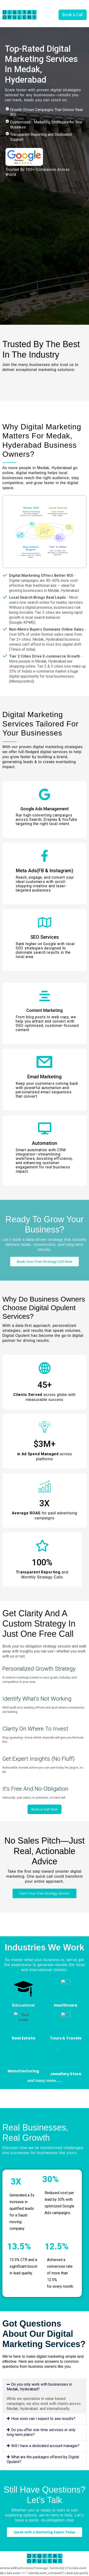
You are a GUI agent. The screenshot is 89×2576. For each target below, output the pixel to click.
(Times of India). (22, 649)
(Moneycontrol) (21, 681)
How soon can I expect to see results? (43, 2418)
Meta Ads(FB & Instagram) (44, 870)
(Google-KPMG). (22, 622)
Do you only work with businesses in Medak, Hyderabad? (39, 2386)
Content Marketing (44, 1010)
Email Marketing (44, 1077)
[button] (44, 2386)
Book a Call (72, 14)
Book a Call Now (44, 1809)
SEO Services (44, 937)
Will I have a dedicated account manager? (45, 2446)
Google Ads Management (44, 808)
